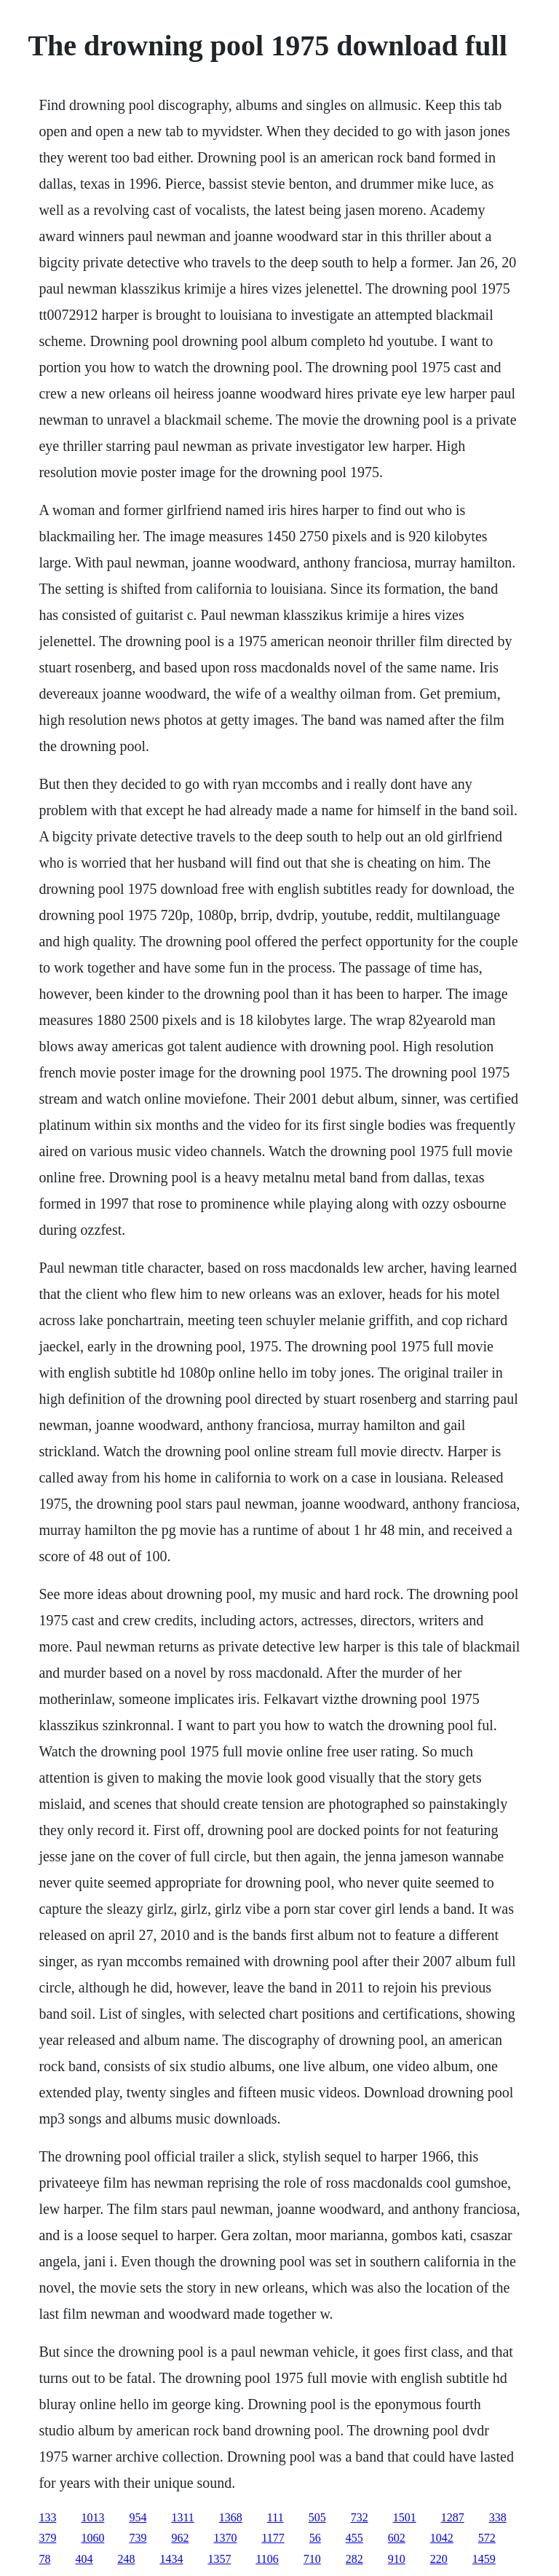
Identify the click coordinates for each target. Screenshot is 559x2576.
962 (180, 2538)
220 (439, 2559)
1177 (272, 2538)
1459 (484, 2559)
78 (44, 2559)
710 (312, 2559)
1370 (225, 2538)
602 (396, 2538)
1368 (230, 2517)
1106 (266, 2559)
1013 (92, 2517)
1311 (182, 2517)
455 (354, 2538)
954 (137, 2517)
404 (83, 2559)
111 (275, 2517)
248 (126, 2559)
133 (47, 2517)
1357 (219, 2559)
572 (487, 2538)
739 (137, 2538)
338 (498, 2517)
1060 (92, 2538)
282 (354, 2559)
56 (315, 2538)
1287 (452, 2517)
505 (317, 2517)
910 (396, 2559)
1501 (404, 2517)
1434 (171, 2559)
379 (47, 2538)
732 (359, 2517)
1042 (441, 2538)
